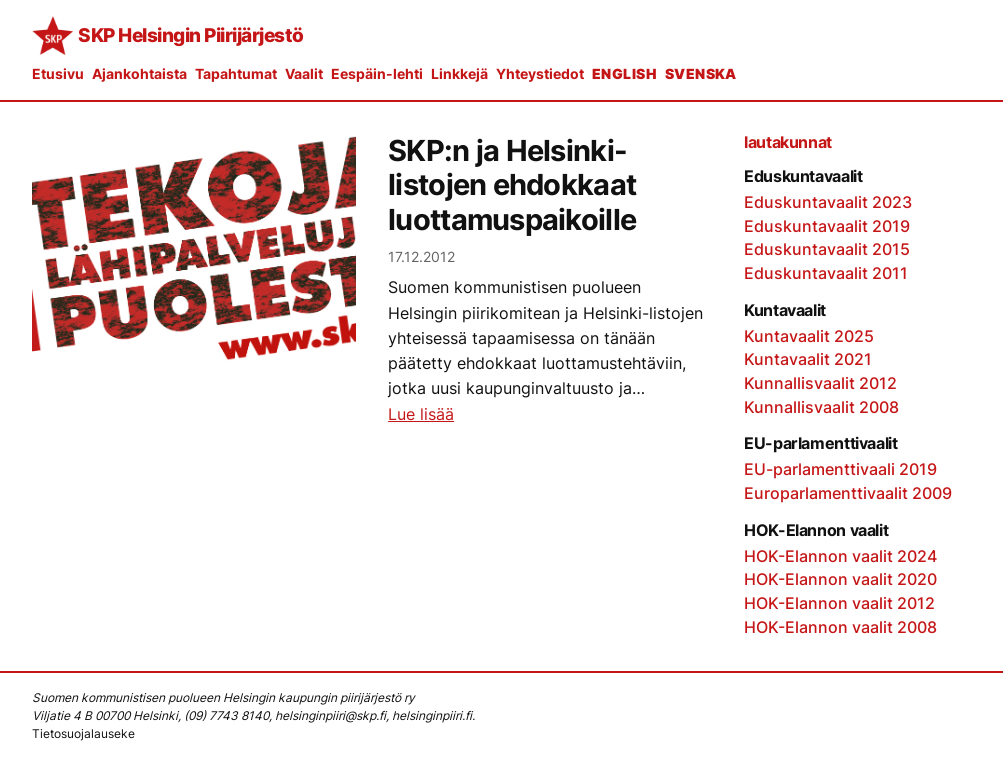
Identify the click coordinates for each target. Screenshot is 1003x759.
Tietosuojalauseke (83, 733)
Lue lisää (421, 414)
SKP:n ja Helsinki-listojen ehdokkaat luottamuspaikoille (512, 185)
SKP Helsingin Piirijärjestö (191, 35)
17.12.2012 (421, 256)
